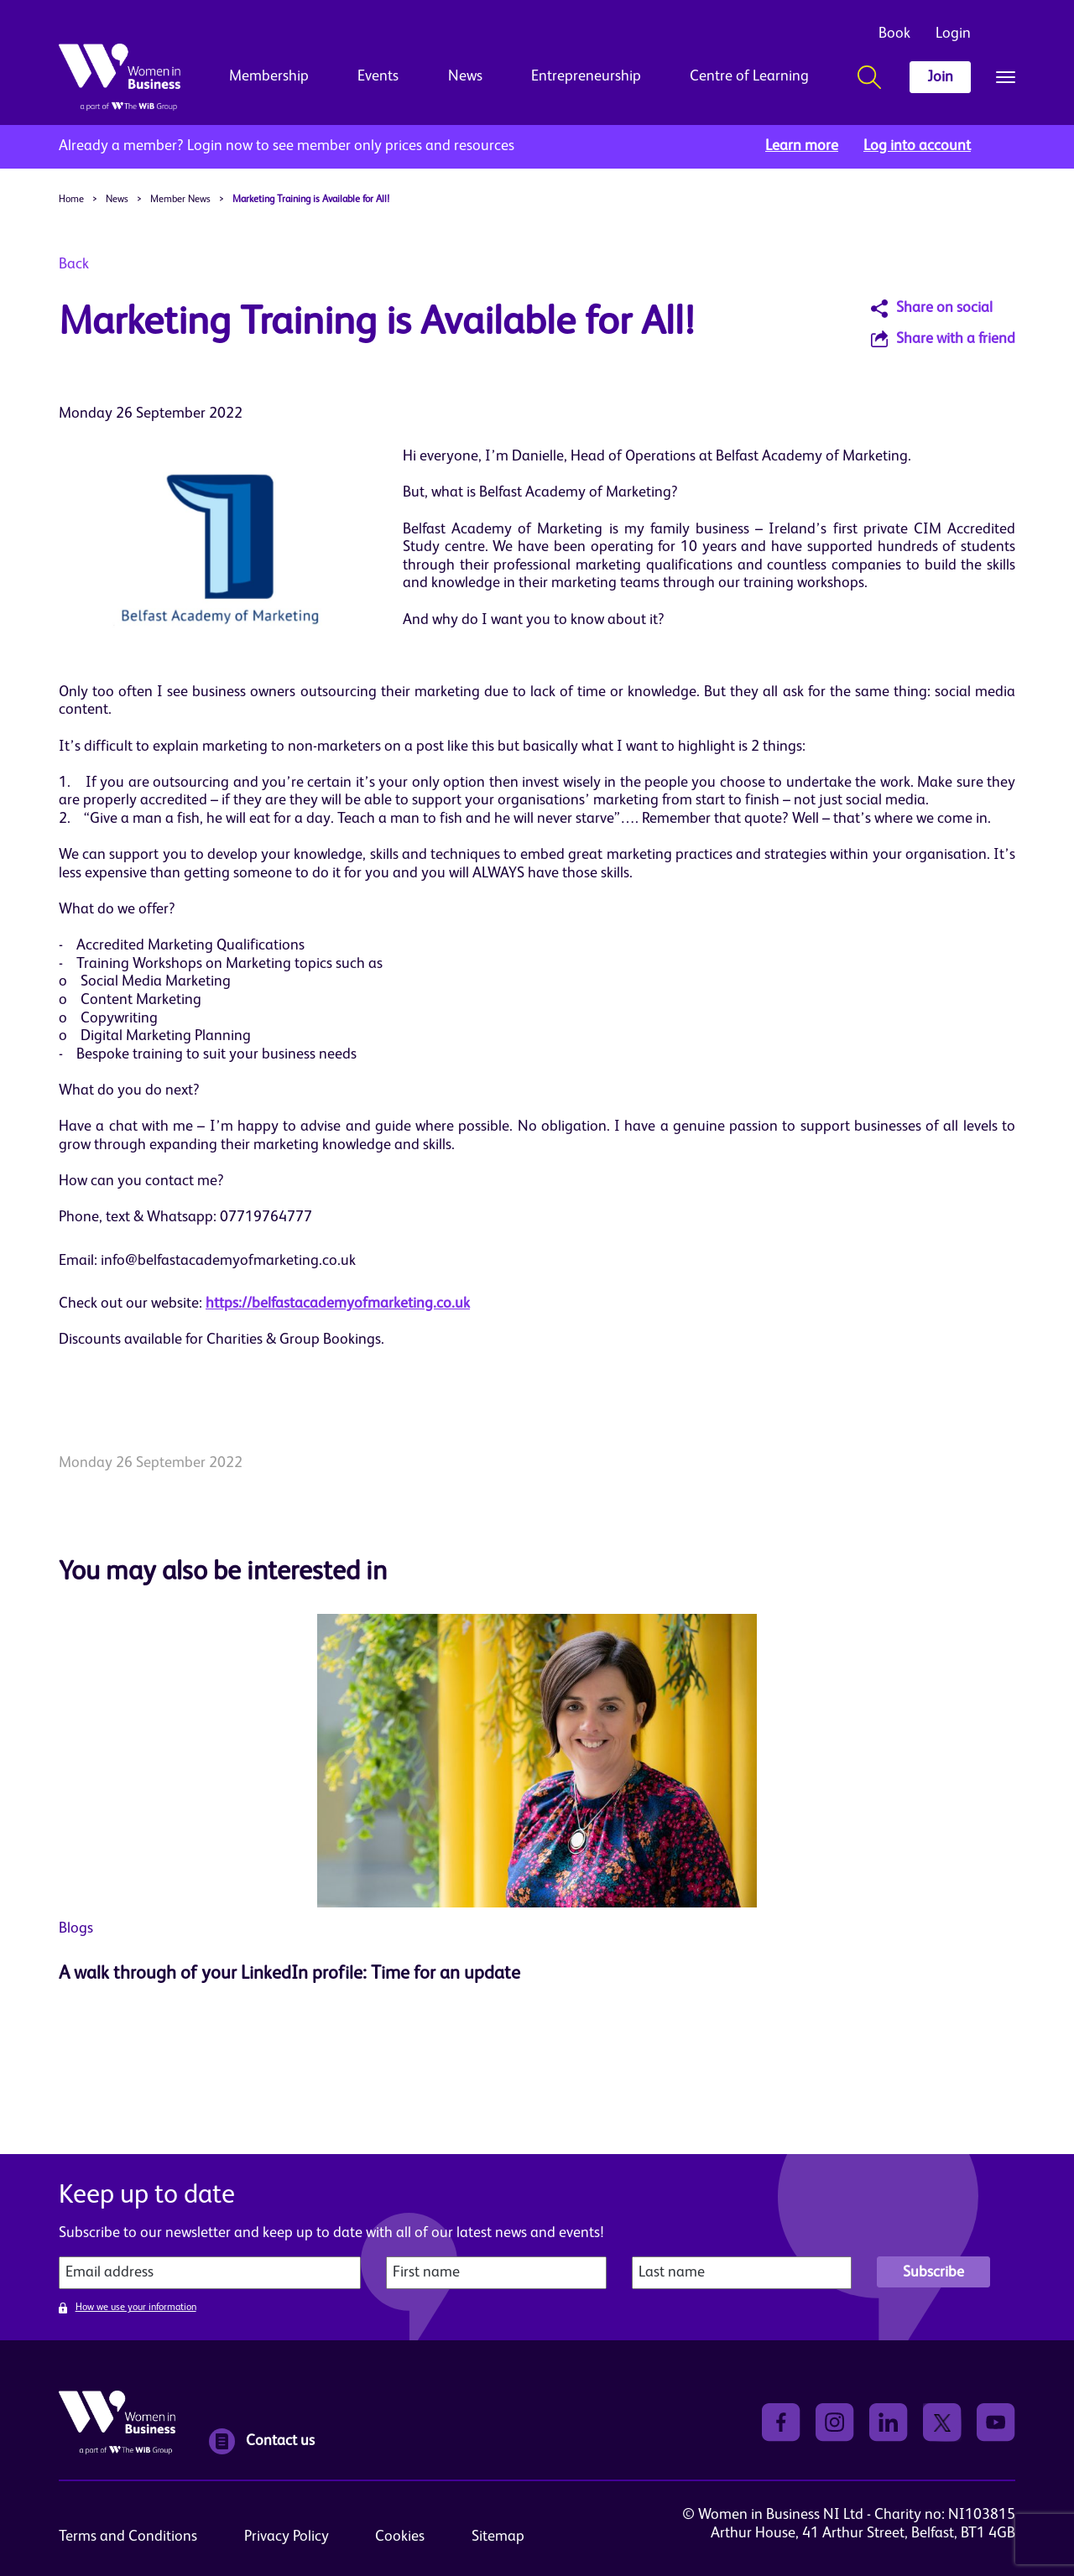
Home (71, 200)
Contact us (262, 2441)
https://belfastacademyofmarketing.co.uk (338, 1303)
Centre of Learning (749, 76)
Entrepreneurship (586, 76)
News (465, 76)
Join (940, 77)
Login (953, 33)
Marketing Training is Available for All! (310, 200)
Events (378, 76)
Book (894, 33)
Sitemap (498, 2536)
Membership (269, 76)
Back (74, 264)
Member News (180, 200)
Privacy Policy (286, 2536)
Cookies (400, 2536)
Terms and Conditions (128, 2536)
